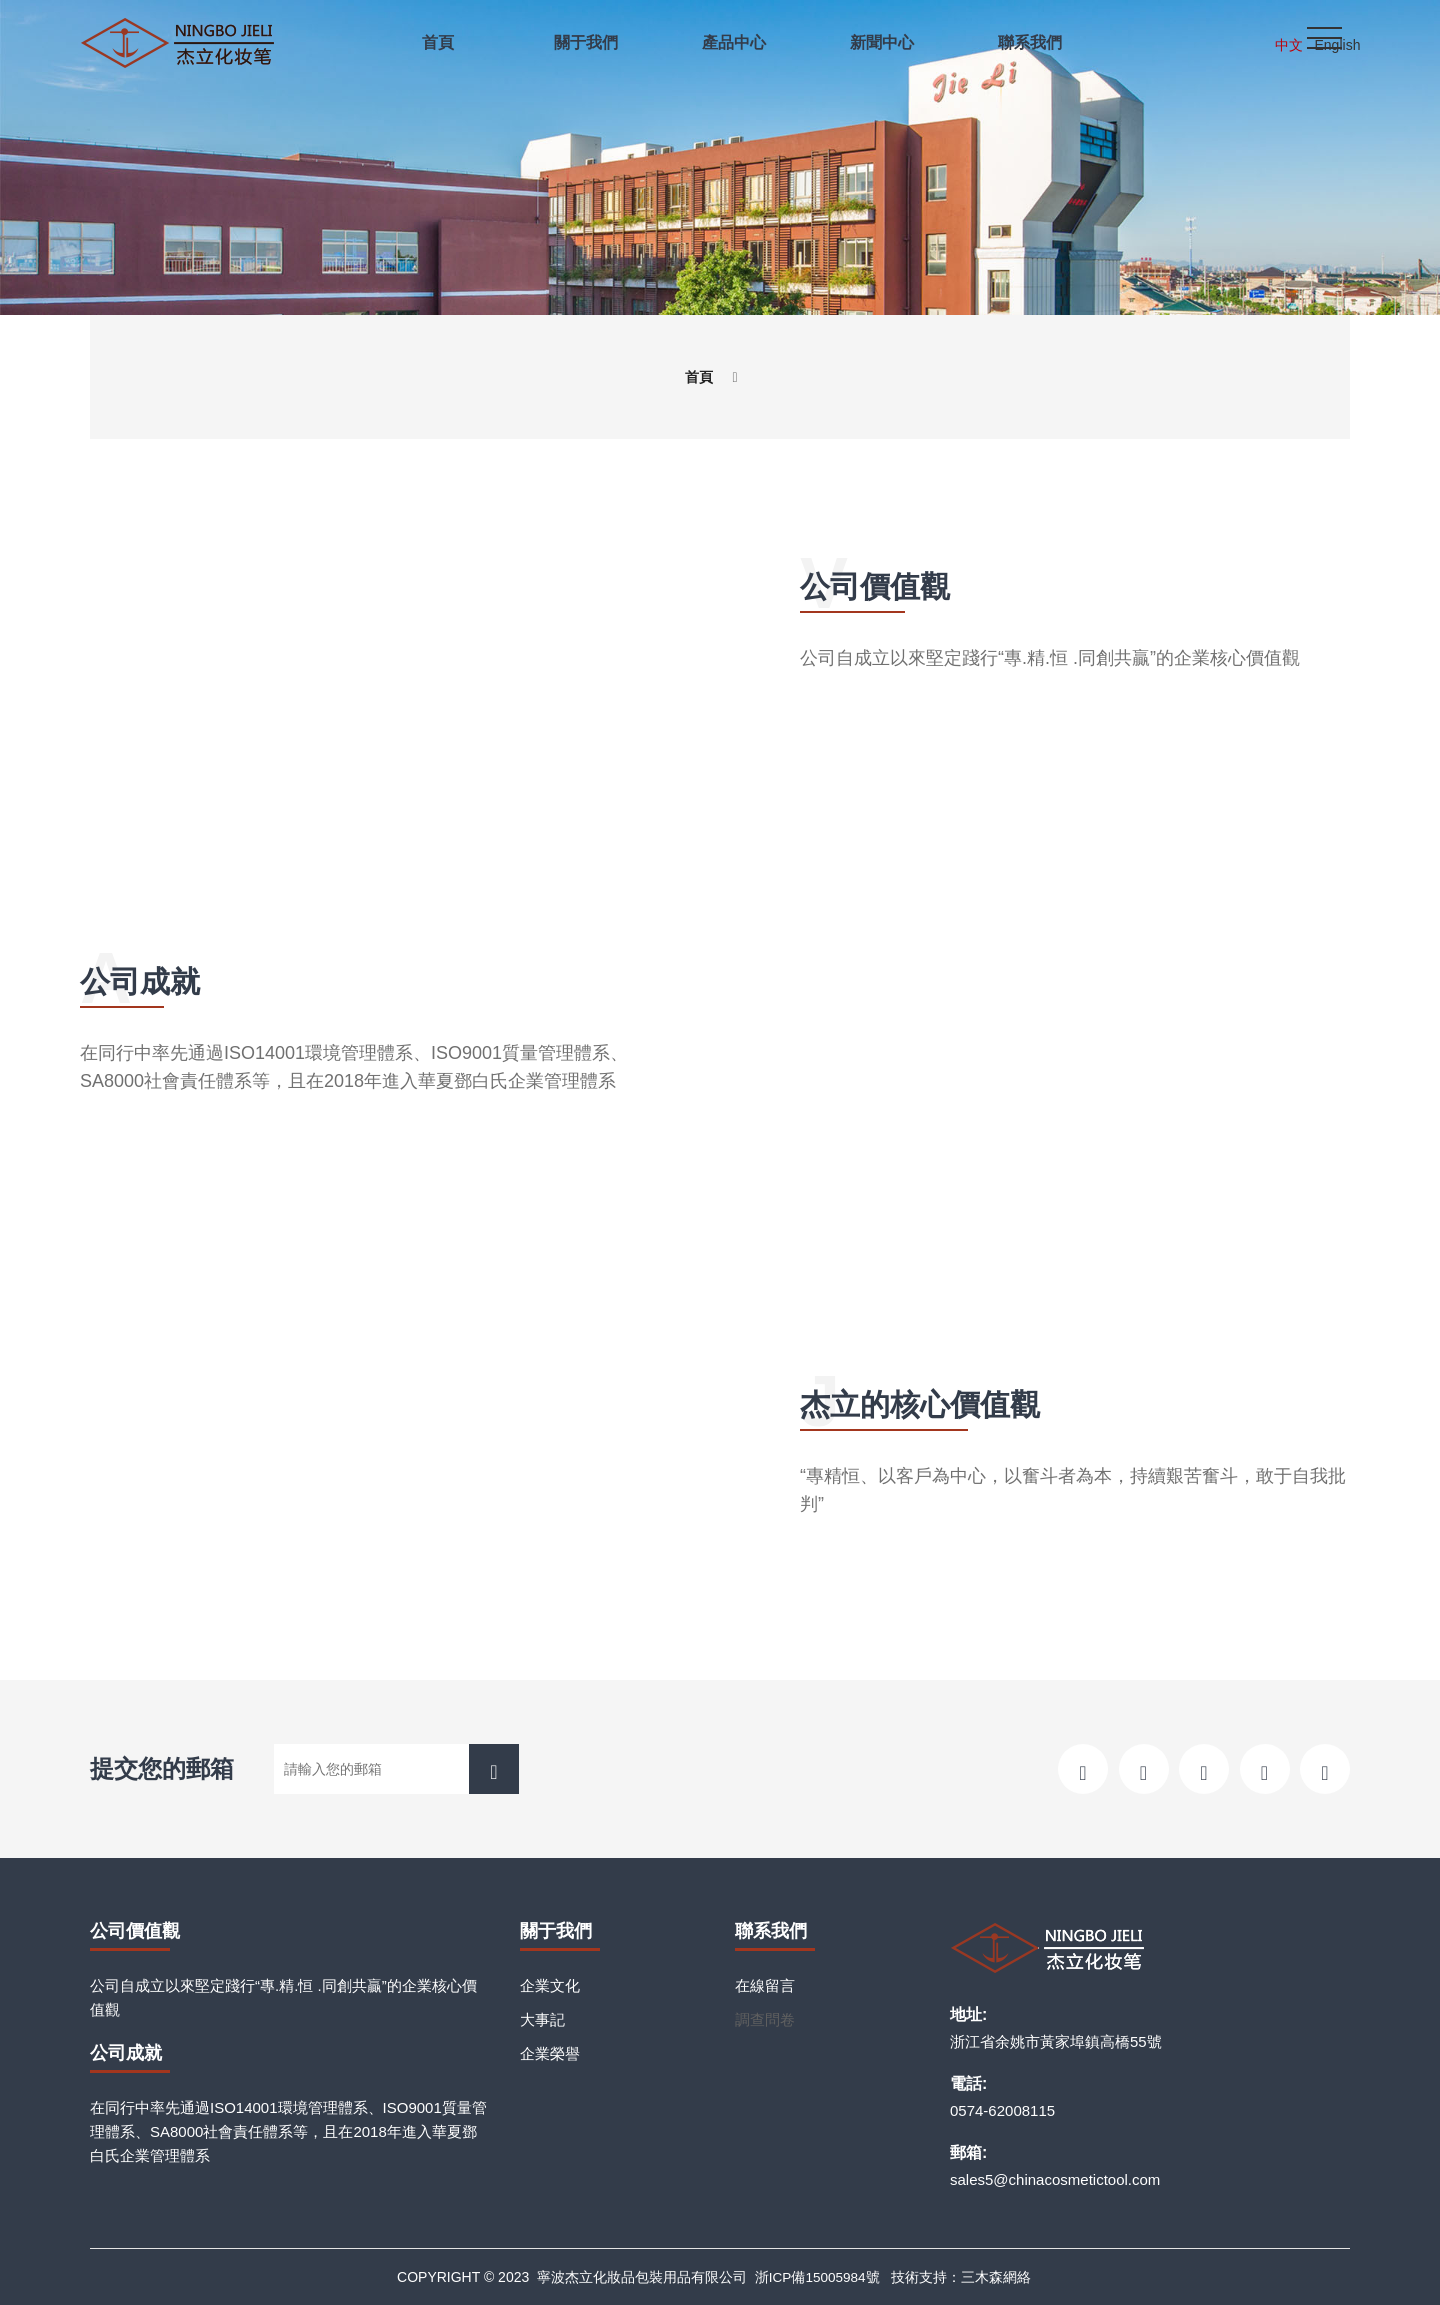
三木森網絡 (998, 2277)
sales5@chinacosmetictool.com (1055, 2179)
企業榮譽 (550, 2053)
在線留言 (765, 1985)
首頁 (699, 376)
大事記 (542, 2019)
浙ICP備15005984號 (817, 2277)
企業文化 (550, 1985)
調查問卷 (765, 2019)
